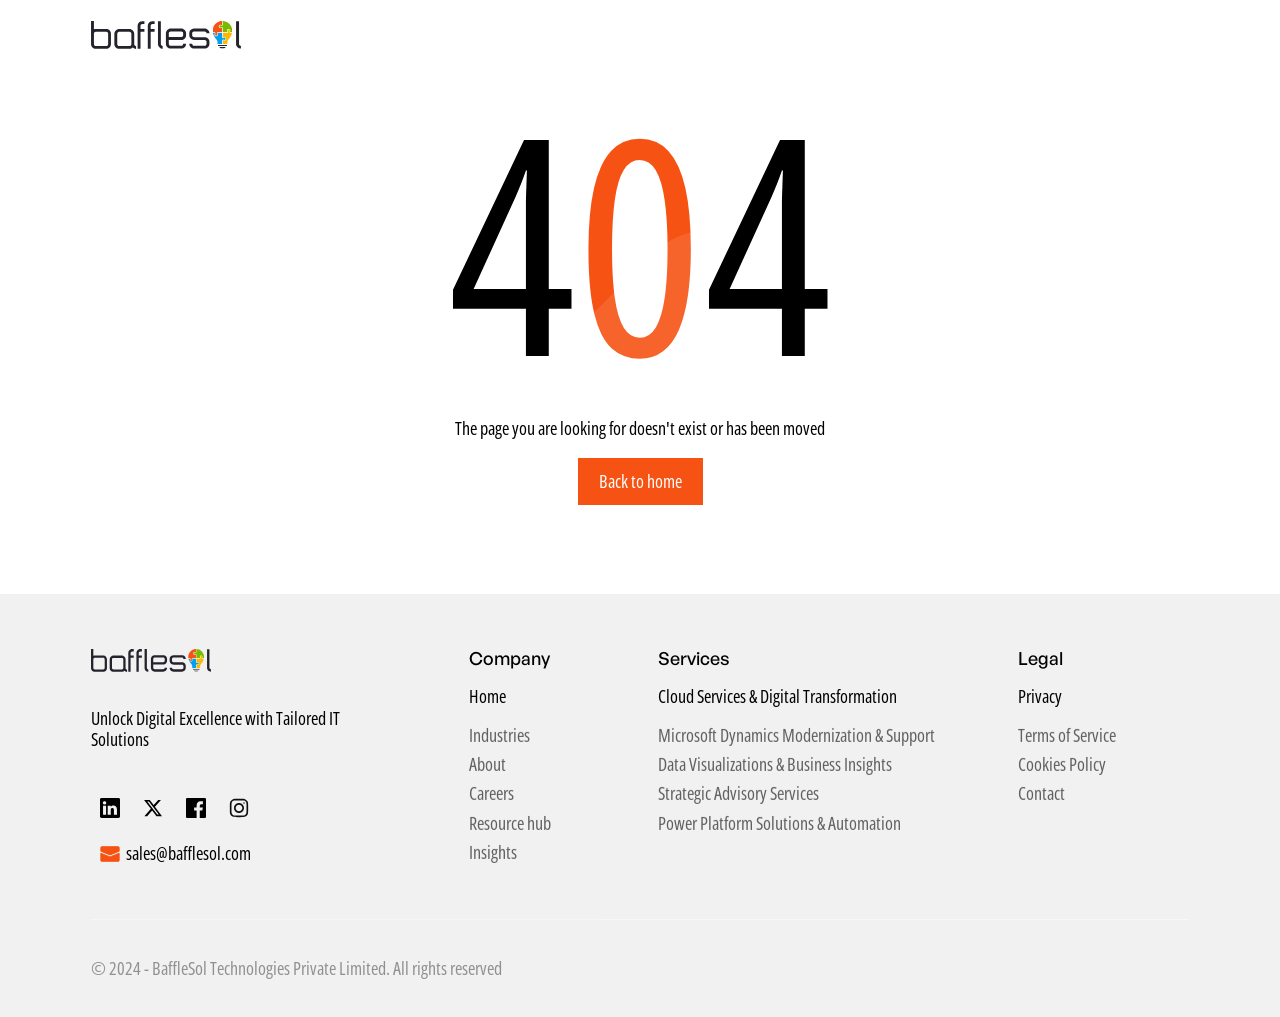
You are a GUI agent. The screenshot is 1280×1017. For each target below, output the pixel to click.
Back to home (640, 481)
